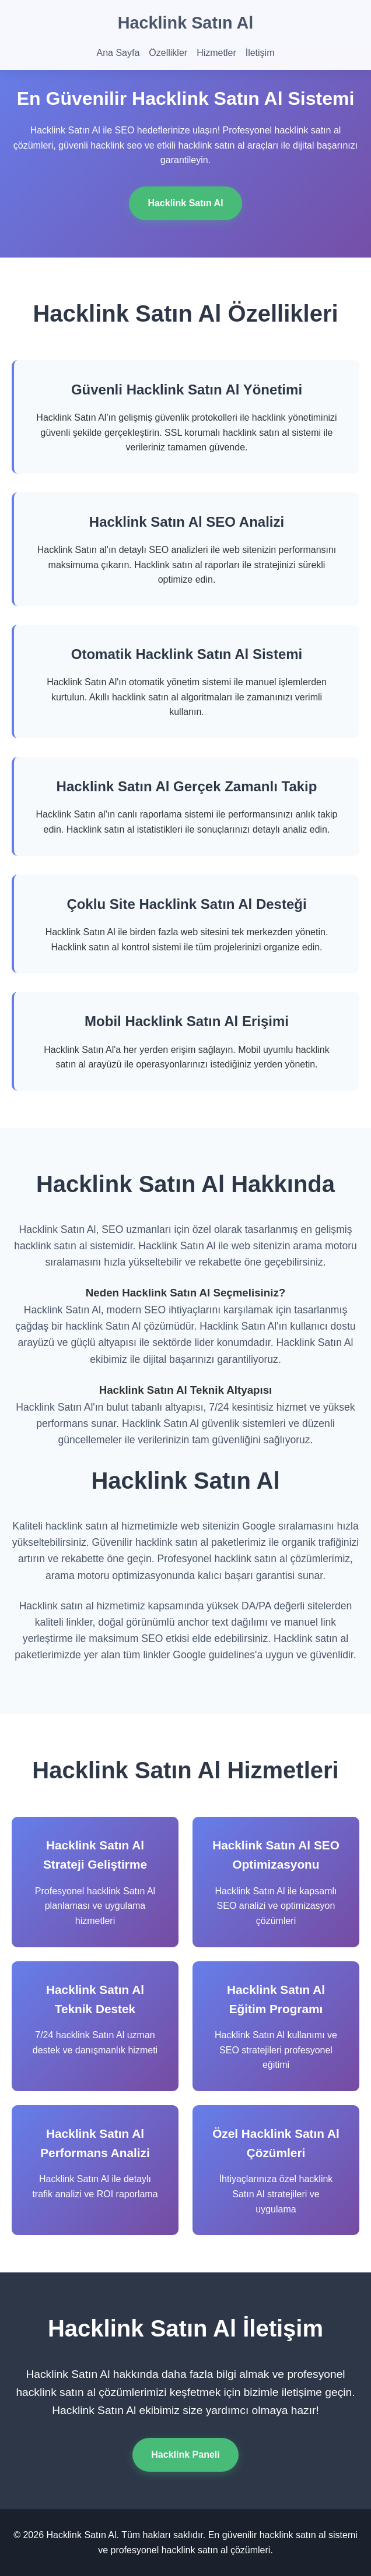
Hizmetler (216, 53)
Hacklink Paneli (185, 2454)
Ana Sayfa (118, 53)
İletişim (260, 53)
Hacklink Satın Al (186, 22)
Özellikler (168, 53)
